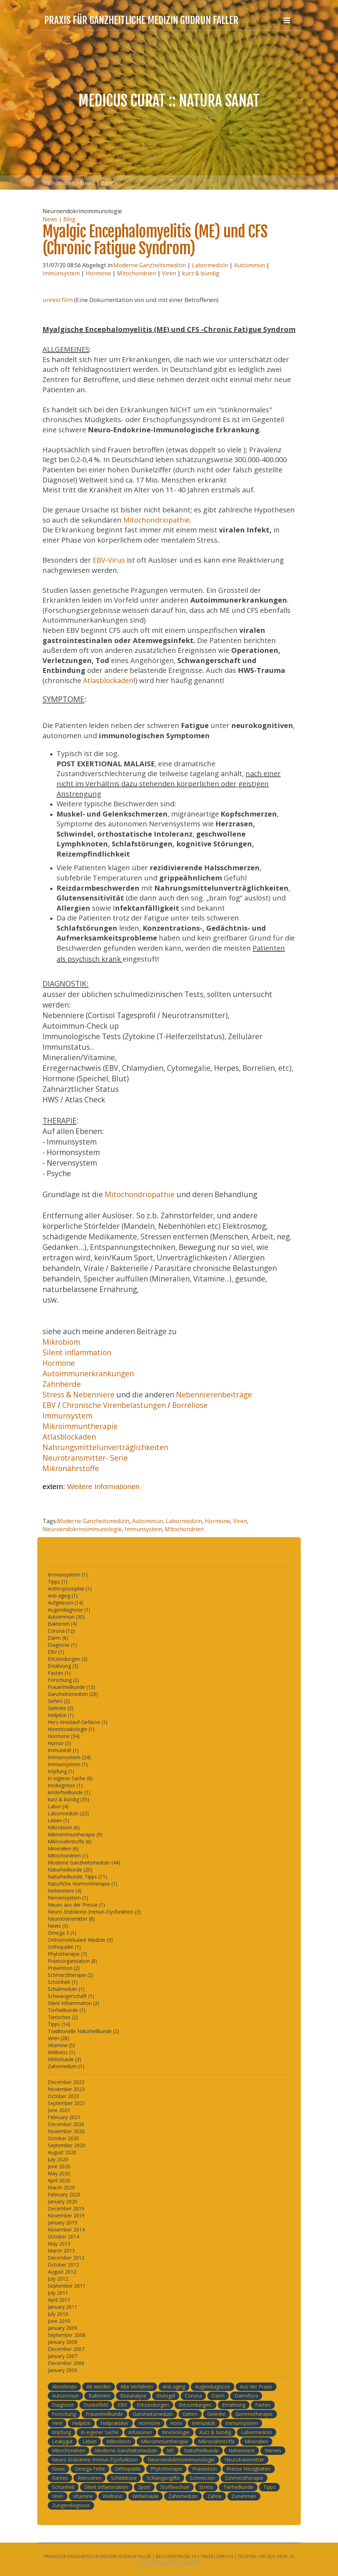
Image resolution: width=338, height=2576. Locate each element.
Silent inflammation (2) (73, 2003)
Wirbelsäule (145, 2496)
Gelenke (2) (60, 1708)
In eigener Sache (99, 2432)
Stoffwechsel (174, 2487)
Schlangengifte (163, 2478)
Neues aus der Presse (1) (76, 1904)
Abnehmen (64, 2386)
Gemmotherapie (254, 2414)
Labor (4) (58, 1806)
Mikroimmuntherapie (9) (75, 1834)
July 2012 (58, 2278)
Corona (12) (61, 1630)
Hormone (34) (64, 1736)
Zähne (214, 2496)
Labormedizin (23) (68, 1813)
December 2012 (66, 2257)
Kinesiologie (175, 2432)
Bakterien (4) (62, 1623)
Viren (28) (58, 2038)
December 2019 (66, 2208)
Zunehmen (244, 2496)
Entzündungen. (195, 2404)
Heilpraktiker (114, 2423)
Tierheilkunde (238, 2487)
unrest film (58, 300)
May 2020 (59, 2173)
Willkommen (59, 183)
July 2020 (58, 2159)
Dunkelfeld (96, 2404)
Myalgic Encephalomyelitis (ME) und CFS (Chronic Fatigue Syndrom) (155, 240)
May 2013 (59, 2243)
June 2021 (59, 2110)
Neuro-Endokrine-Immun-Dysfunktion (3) (94, 1911)
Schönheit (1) (63, 1982)
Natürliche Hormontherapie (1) (82, 1883)
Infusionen (140, 2432)
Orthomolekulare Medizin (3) (80, 1939)
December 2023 (66, 2082)
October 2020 (63, 2138)
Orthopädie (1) (64, 1947)
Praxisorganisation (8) (72, 1961)
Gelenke (216, 2414)
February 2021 (64, 2117)
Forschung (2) (63, 1680)
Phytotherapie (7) (67, 1954)
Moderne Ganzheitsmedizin (149, 265)
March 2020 (61, 2187)
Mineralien (256, 2441)
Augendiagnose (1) (69, 1609)
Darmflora (246, 2395)
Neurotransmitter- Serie (85, 1458)
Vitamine (83, 2496)
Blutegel (165, 2395)
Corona (193, 2395)
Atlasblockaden (108, 680)
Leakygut (62, 2441)
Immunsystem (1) (68, 1574)
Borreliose (190, 1405)
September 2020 (66, 2145)
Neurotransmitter (244, 2459)
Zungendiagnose (71, 2505)
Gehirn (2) (59, 1701)
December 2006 (66, 2363)
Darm (218, 2395)
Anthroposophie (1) (70, 1588)
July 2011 (58, 2292)
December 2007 (66, 2349)
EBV (50, 1405)
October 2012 (63, 2264)
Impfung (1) (61, 1771)
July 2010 (58, 2313)
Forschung (64, 2414)
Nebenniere (241, 2450)
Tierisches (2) (63, 2017)
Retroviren (89, 2478)
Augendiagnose (212, 2386)
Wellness (113, 2496)
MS (170, 2450)
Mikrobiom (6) (64, 1827)
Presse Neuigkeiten (249, 2468)
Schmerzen (202, 2478)
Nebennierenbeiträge (214, 1395)
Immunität (203, 2423)
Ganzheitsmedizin (153, 2414)
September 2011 (66, 2285)
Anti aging (174, 2386)
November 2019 (66, 2215)
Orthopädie (128, 2468)
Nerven (273, 2450)
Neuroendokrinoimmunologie (82, 1529)
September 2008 (66, 2335)
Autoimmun (249, 265)
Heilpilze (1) (61, 1715)
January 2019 (62, 2222)
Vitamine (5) (61, 2045)
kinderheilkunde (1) (69, 1792)
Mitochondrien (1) (68, 1855)
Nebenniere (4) (65, 1890)
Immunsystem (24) (69, 1757)
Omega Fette (90, 2468)
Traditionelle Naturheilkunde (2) (83, 2031)
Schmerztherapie (244, 2478)
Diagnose (63, 2404)
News (58, 2468)
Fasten (263, 2404)
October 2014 (63, 2236)
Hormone (98, 273)
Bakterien (99, 2395)
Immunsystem (61, 273)
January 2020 (62, 2201)
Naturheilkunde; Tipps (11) (77, 1876)
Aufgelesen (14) (65, 1602)
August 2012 (62, 2271)
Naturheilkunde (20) (70, 1869)
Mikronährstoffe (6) (70, 1841)
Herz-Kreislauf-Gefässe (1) (78, 1722)
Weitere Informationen (103, 1486)
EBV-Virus (108, 560)
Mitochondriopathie (156, 520)
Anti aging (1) (63, 1595)
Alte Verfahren (137, 2386)
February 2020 (64, 2194)
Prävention (204, 2468)
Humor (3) (59, 1743)
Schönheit (63, 2487)
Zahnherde (62, 1384)
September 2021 (66, 2103)
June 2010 (59, 2321)
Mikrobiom (61, 1342)
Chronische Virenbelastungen (114, 1405)
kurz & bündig (200, 273)
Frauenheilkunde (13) (71, 1687)
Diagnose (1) (62, 1644)
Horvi (176, 2423)
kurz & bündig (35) (68, 1799)
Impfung (61, 2432)
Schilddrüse (124, 2478)
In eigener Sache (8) (70, 1778)
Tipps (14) (59, 2024)
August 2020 (62, 2152)
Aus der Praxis (256, 2386)
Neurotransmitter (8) (71, 1918)
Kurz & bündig (215, 2432)
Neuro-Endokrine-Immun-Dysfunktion (95, 2459)
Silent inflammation (77, 1352)
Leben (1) (58, 1820)
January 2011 (62, 2306)
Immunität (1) (63, 1750)
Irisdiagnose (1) (65, 1785)
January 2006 (62, 2370)
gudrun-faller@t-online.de (169, 2562)
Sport (144, 2487)
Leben (90, 2441)
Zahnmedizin (182, 2496)
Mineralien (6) (63, 1848)
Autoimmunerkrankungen (88, 1373)
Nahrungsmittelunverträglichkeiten (105, 1447)
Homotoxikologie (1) (71, 1729)
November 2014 (66, 2229)
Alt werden (98, 2386)
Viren (169, 273)
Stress (206, 2487)
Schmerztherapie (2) (70, 1975)
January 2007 (62, 2356)
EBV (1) (56, 1651)
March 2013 (61, 2250)
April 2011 (59, 2299)
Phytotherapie (166, 2468)
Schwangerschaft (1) (71, 1996)
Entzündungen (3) (67, 1659)
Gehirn (190, 2414)
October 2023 (63, 2096)
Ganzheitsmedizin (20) (73, 1694)
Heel (57, 2423)
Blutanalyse (133, 2395)
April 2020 (59, 2180)
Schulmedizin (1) (66, 1989)
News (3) (58, 1925)
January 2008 (62, 2342)
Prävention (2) (64, 1968)
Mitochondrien (136, 273)
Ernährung (233, 2404)
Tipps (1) (57, 1581)
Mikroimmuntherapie (80, 1426)
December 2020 (66, 2124)
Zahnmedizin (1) (66, 2066)
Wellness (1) (61, 2052)
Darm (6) (58, 1637)
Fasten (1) (59, 1673)
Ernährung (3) (63, 1666)
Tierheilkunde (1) (66, 2010)
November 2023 (66, 2089)
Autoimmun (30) (66, 1616)
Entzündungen (153, 2404)
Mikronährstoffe (71, 1468)
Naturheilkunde (201, 2450)
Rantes (60, 2478)
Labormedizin (210, 265)
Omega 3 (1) (62, 1932)
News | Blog (96, 183)
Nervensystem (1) (68, 1897)
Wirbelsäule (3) (64, 2059)
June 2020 (59, 2166)
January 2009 (62, 2328)
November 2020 (66, 2131)
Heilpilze (81, 2423)
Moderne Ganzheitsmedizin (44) (84, 1862)
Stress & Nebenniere (79, 1395)
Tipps (269, 2487)
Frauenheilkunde (104, 2414)
